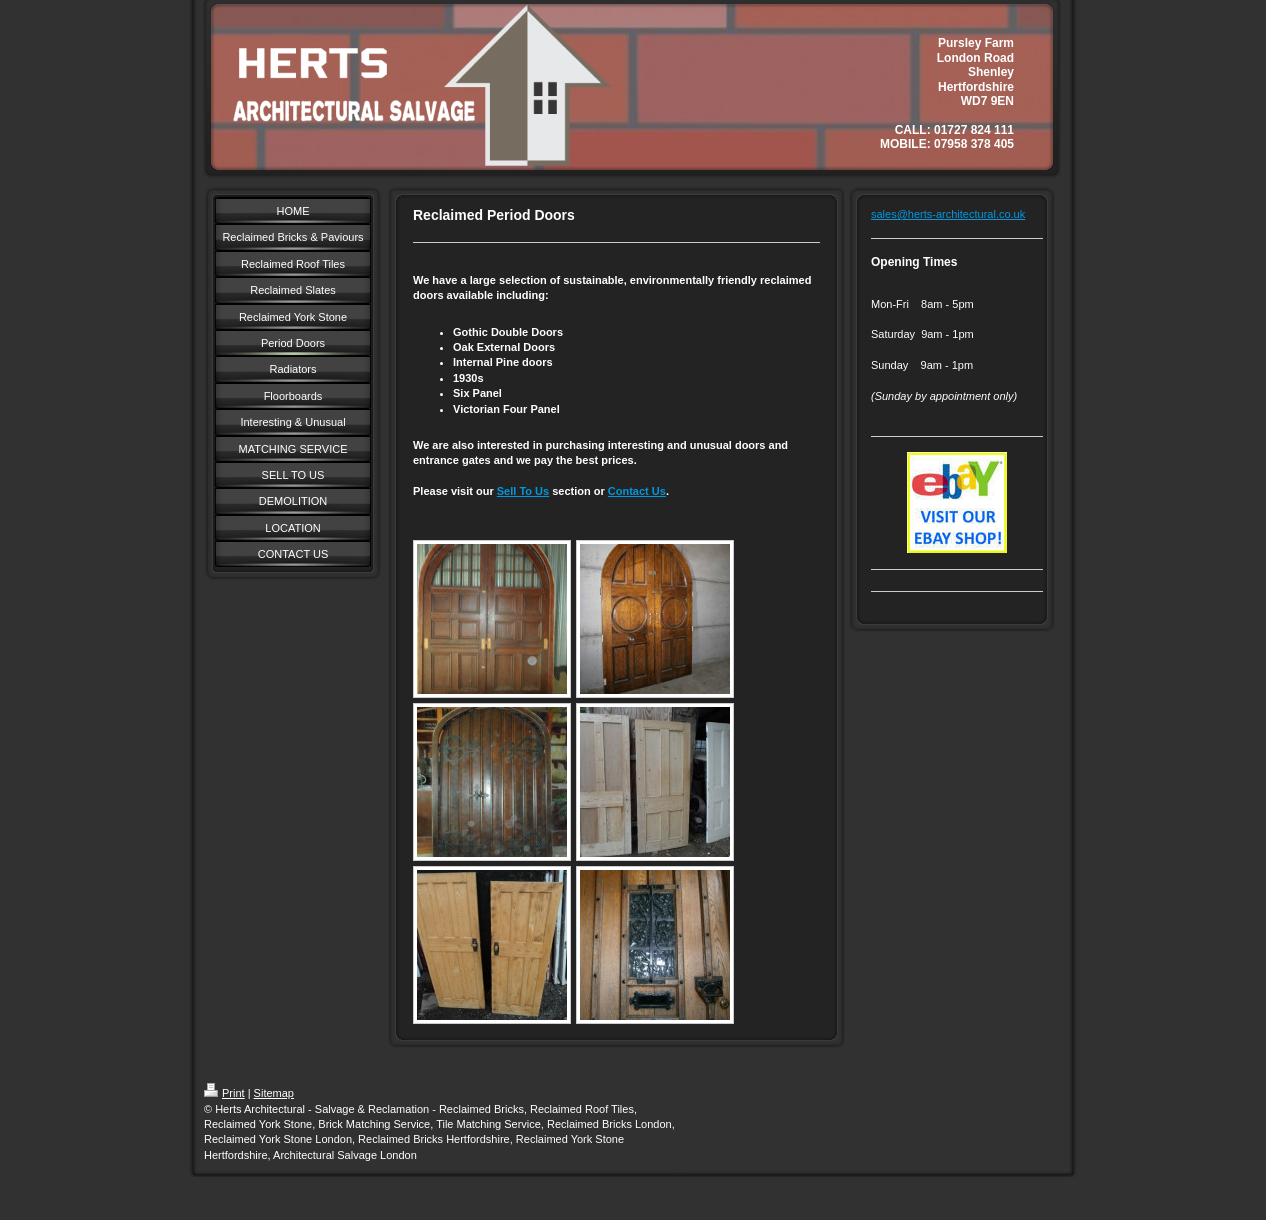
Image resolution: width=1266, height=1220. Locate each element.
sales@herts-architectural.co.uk (948, 214)
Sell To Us (523, 491)
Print (224, 1093)
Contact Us (637, 491)
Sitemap (274, 1093)
